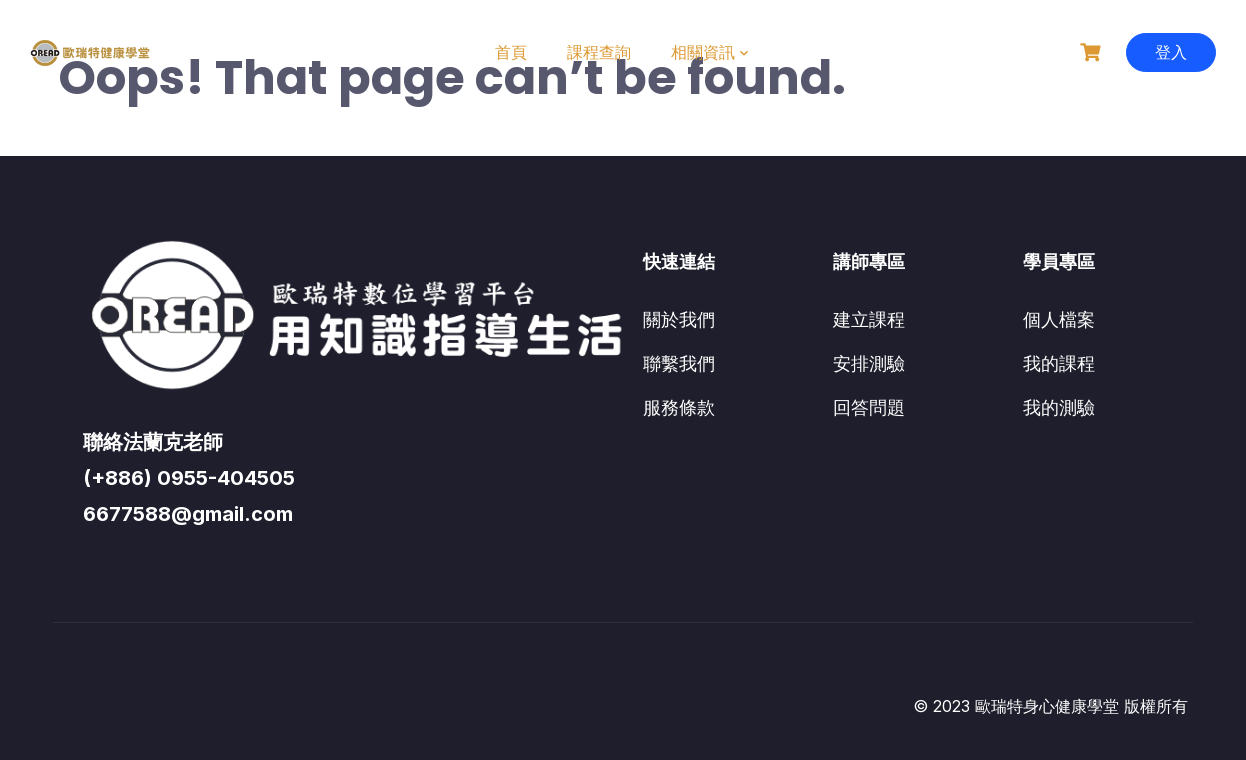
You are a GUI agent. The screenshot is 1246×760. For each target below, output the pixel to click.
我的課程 (1059, 363)
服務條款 (679, 407)
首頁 (511, 52)
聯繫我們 (679, 363)
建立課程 (869, 319)
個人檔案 (1059, 319)
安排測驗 (869, 363)
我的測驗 (1059, 407)
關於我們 (679, 319)
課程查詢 (599, 52)
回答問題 (869, 407)
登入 (1171, 52)
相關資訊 (703, 52)
